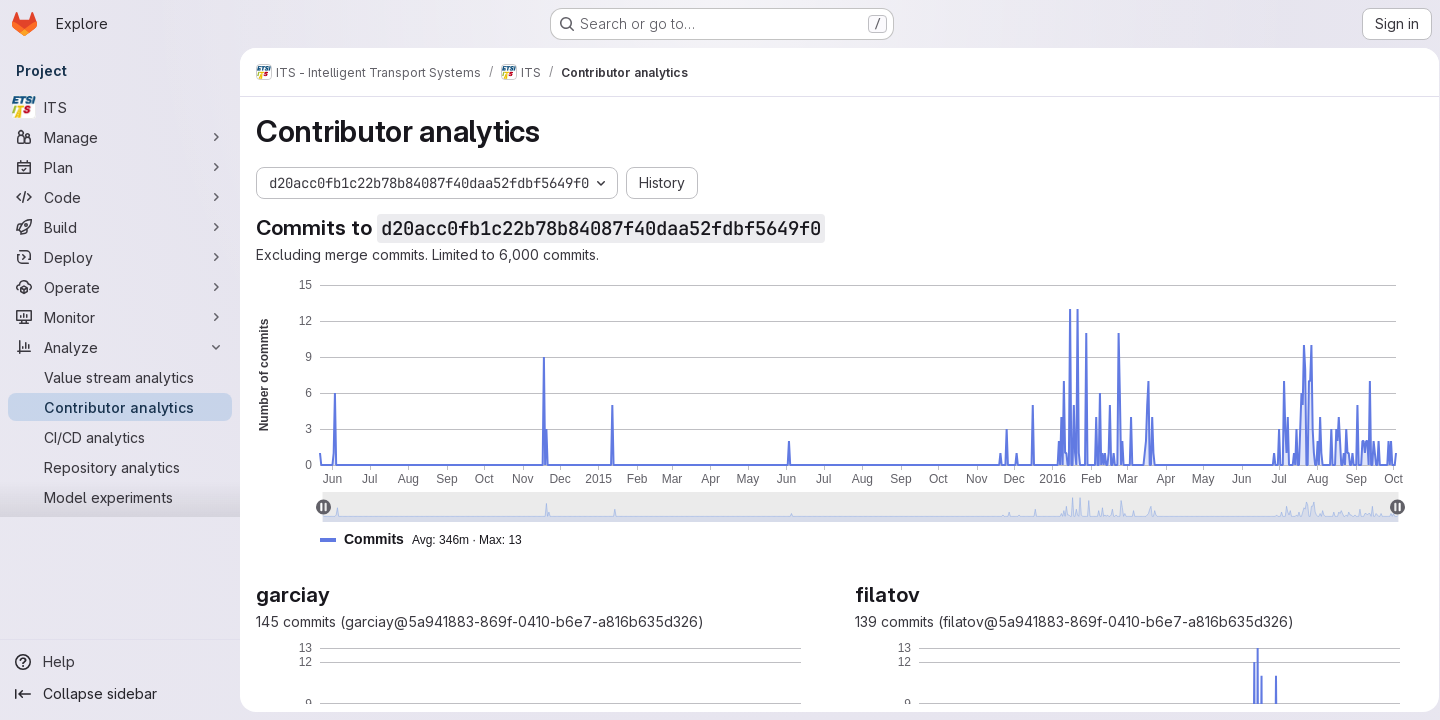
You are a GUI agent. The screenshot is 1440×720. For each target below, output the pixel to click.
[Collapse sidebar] (120, 694)
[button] (429, 539)
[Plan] (120, 167)
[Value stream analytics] (120, 377)
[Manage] (120, 137)
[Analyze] (120, 347)
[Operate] (120, 287)
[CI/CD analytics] (120, 437)
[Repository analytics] (120, 467)
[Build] (120, 227)
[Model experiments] (120, 497)
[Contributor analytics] (120, 407)
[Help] (120, 662)
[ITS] (120, 107)
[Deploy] (120, 257)
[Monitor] (120, 317)
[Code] (120, 197)
